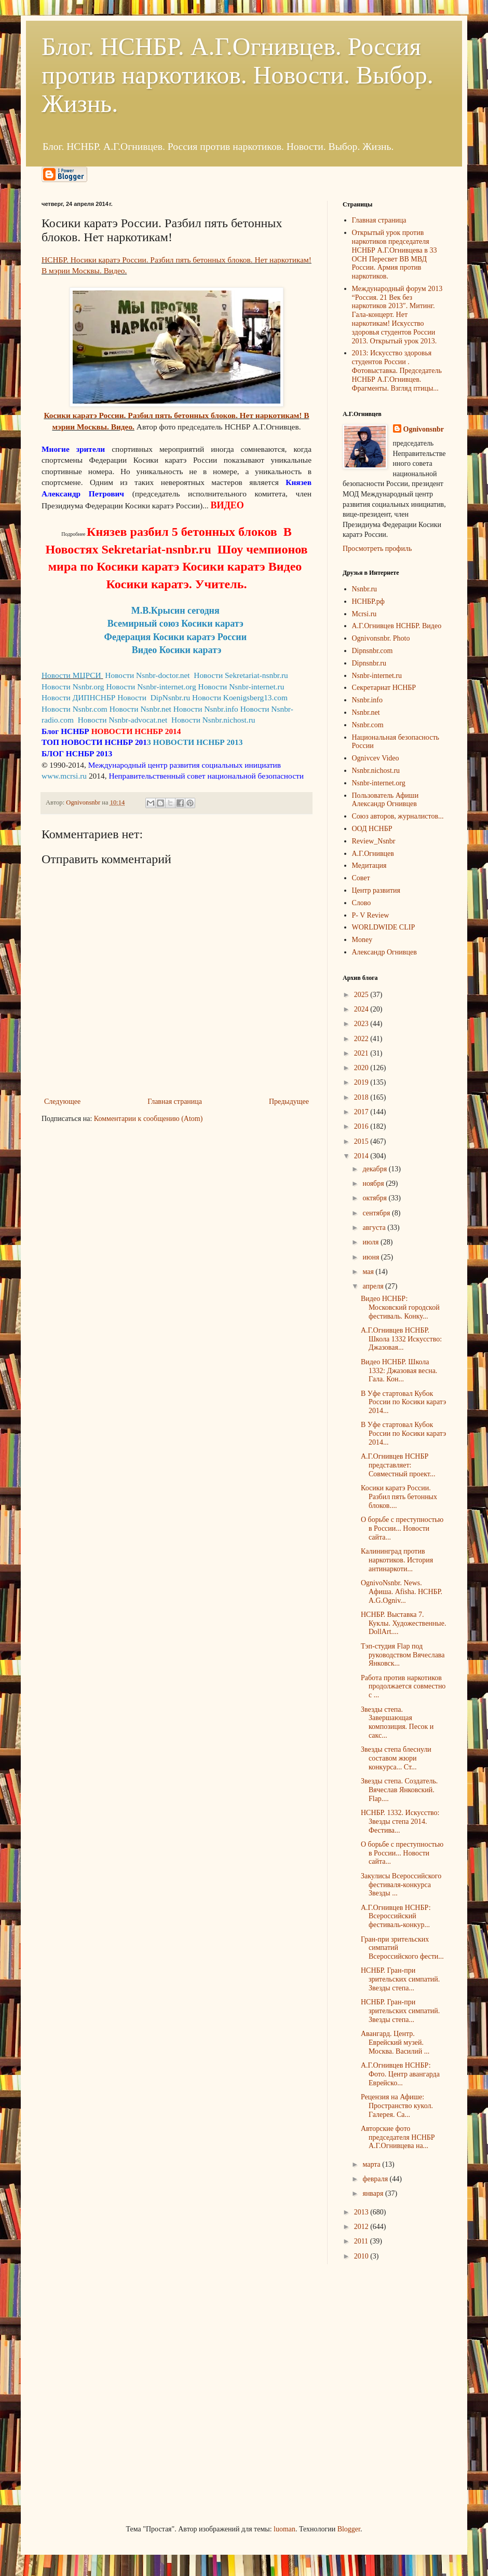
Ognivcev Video (375, 758)
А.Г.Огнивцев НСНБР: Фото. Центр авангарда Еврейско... (400, 2074)
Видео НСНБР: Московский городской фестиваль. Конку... (400, 1307)
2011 (362, 2241)
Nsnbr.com (368, 725)
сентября (377, 1213)
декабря (375, 1169)
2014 (362, 1156)
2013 (362, 2212)
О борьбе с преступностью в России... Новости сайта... (402, 1528)
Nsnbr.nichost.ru (376, 770)
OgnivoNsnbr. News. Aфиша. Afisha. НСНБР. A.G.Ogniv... (401, 1591)
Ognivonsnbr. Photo (381, 638)
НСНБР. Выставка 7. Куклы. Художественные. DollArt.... (403, 1623)
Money (362, 940)
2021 (362, 1053)
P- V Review (370, 915)
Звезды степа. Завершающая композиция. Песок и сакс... (397, 1722)
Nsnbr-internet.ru (377, 676)
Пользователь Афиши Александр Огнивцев (385, 800)
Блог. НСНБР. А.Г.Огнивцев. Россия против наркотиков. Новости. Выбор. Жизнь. (237, 75)
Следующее (62, 1101)
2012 (362, 2227)
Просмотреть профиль (377, 548)
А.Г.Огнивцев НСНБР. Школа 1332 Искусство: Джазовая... (401, 1339)
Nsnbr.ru (364, 589)
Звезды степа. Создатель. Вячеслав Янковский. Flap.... (399, 1790)
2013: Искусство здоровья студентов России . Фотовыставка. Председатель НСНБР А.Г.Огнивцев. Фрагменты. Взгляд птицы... (397, 370)
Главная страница (174, 1101)
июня (371, 1257)
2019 (362, 1082)
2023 (362, 1024)
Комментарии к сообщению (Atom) (148, 1119)
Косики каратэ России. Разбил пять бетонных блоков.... (399, 1496)
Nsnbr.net (366, 712)
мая (368, 1272)
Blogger (348, 2529)
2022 (362, 1039)
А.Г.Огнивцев (373, 853)
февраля (375, 2179)
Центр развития (376, 890)
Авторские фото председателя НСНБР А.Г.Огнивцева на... (398, 2137)
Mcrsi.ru (364, 614)
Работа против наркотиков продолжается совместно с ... (403, 1686)
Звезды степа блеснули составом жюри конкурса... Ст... (396, 1758)
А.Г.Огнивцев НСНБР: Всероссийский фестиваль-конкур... (396, 1916)
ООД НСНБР (372, 829)
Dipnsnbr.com (372, 651)
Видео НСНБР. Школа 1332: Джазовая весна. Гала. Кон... (399, 1370)
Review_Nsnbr (374, 841)
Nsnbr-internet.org (378, 783)
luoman (284, 2529)
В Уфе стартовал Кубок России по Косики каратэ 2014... (403, 1402)
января (373, 2193)
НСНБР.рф (368, 601)
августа (374, 1227)
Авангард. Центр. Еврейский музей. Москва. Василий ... (395, 2042)
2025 (362, 995)
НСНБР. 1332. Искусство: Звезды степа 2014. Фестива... (400, 1821)
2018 (362, 1097)
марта (372, 2164)
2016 (362, 1126)
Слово (361, 903)
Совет (361, 878)
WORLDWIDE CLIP (383, 927)
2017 (362, 1112)
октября (375, 1198)
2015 (362, 1141)
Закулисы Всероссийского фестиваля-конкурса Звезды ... (401, 1885)
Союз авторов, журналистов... (398, 816)
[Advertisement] (97, 2392)
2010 (362, 2256)
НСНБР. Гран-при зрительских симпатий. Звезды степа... (400, 1979)
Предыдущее (289, 1101)
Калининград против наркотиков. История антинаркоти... (397, 1560)
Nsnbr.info (367, 700)
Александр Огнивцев (384, 952)
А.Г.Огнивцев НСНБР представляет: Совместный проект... (398, 1465)
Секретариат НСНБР (384, 687)
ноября (374, 1183)
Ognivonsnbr (423, 429)
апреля (373, 1286)
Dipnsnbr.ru (369, 663)
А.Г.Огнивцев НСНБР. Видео (397, 626)
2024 (362, 1009)
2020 (362, 1068)
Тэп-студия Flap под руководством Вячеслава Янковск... (403, 1655)
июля (371, 1242)
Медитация (369, 865)
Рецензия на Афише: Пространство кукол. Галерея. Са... (397, 2105)
